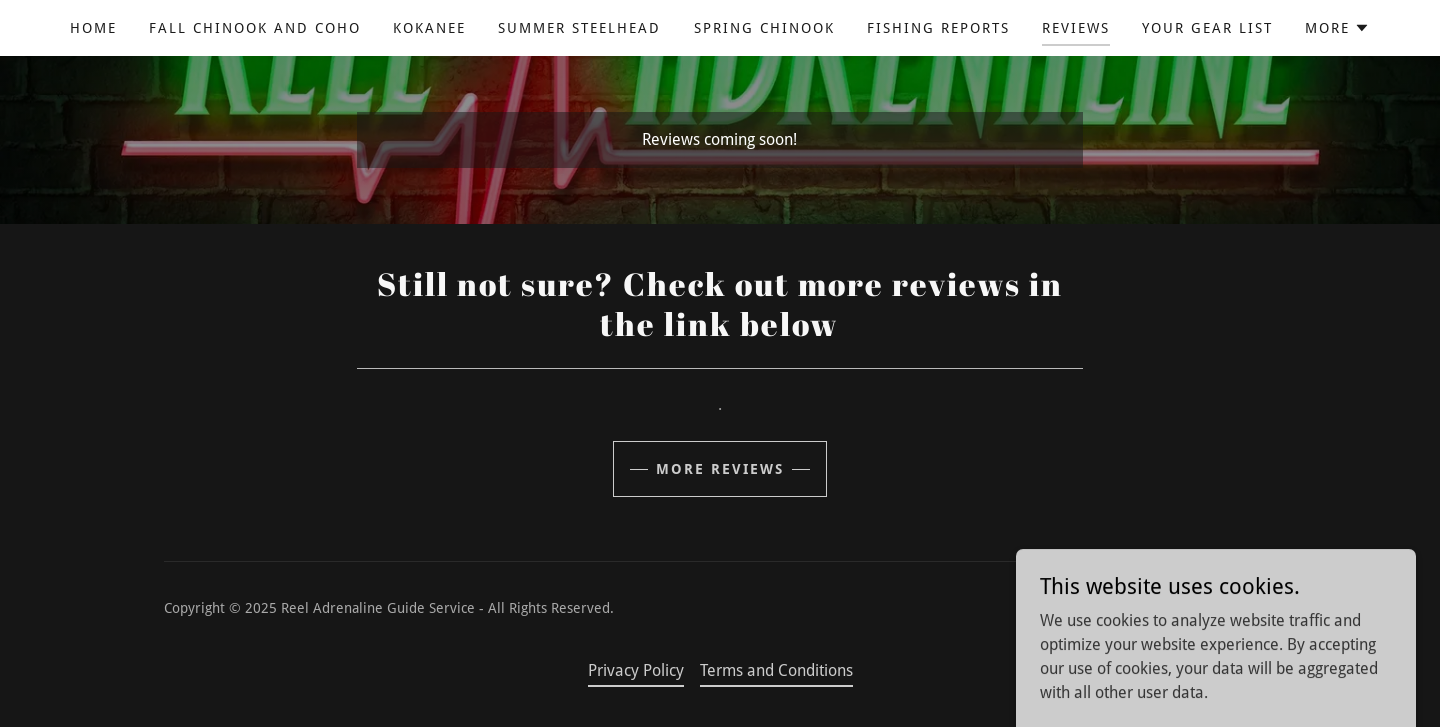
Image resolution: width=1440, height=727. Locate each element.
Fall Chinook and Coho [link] (255, 28)
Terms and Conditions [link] (776, 670)
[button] (1337, 28)
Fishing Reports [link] (938, 28)
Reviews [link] (1076, 28)
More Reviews (720, 469)
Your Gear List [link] (1207, 28)
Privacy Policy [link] (636, 670)
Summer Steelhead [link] (579, 28)
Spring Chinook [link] (764, 28)
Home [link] (93, 28)
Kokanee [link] (429, 28)
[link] (1210, 620)
